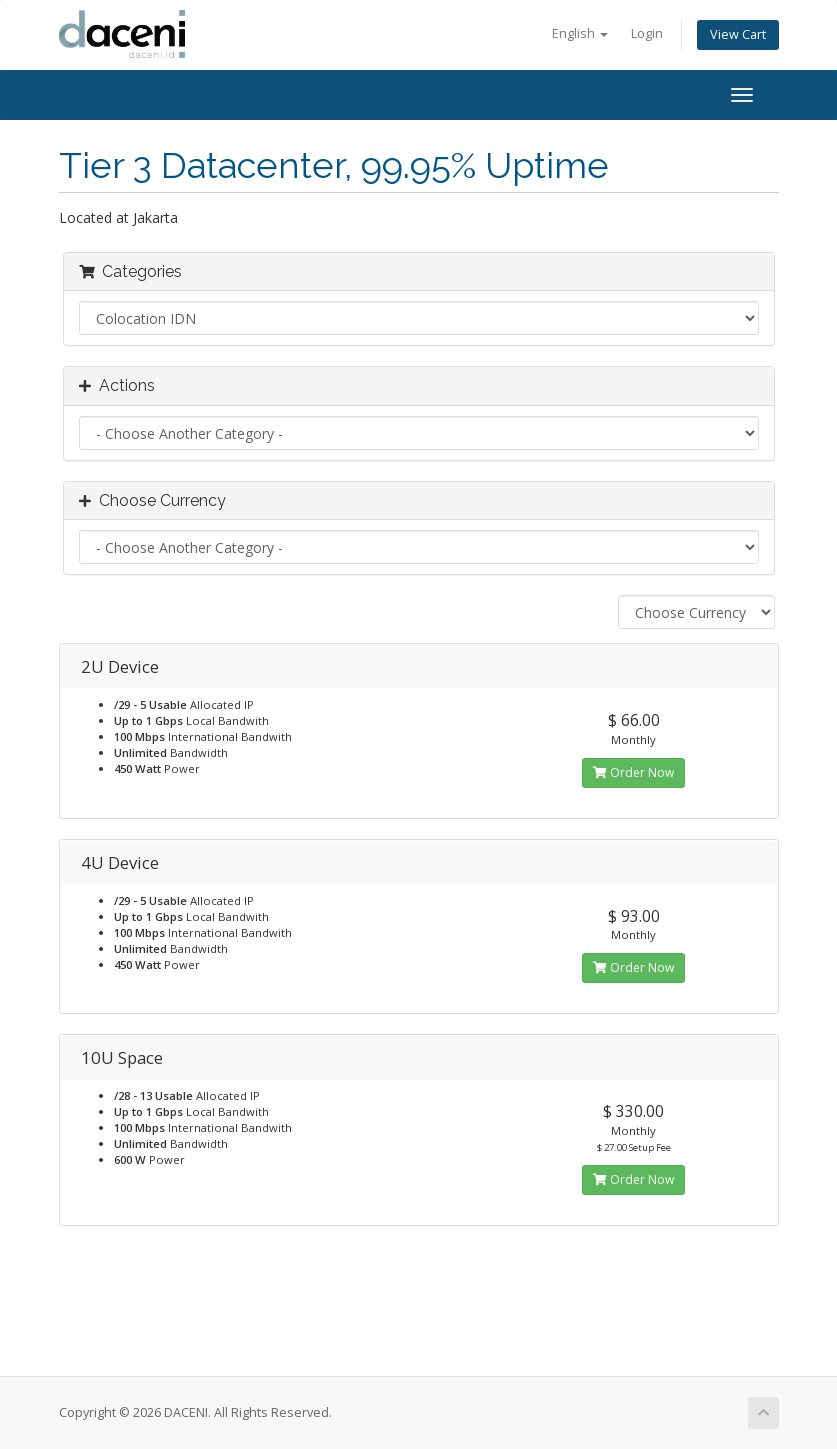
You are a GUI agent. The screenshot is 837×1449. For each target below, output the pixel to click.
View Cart (738, 34)
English (580, 33)
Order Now (633, 772)
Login (647, 33)
